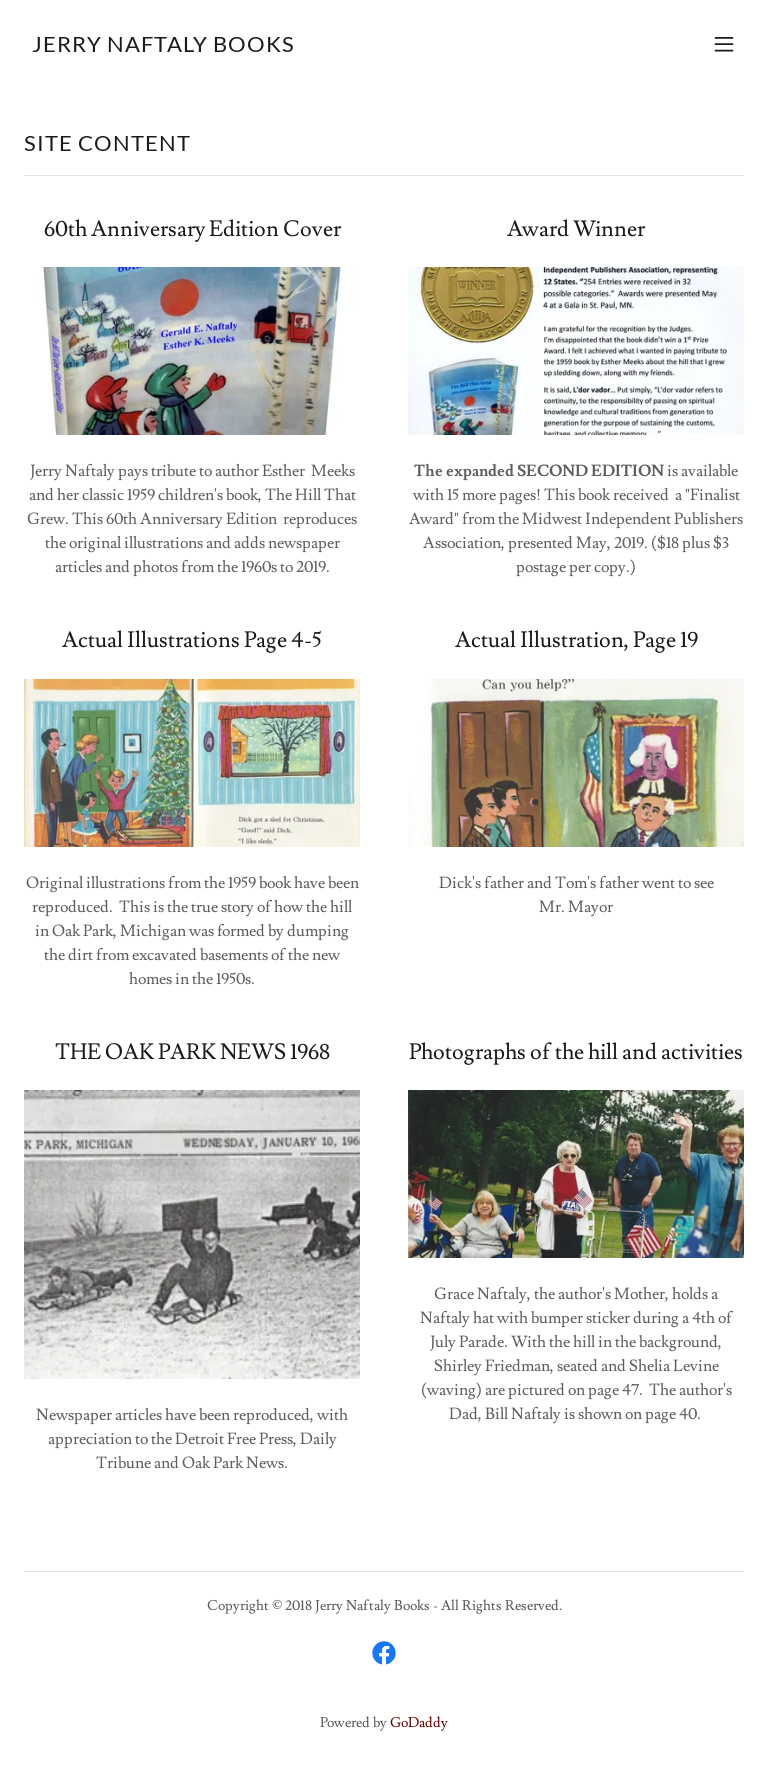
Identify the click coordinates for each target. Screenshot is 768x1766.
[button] (724, 44)
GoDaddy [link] (419, 1723)
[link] (163, 47)
